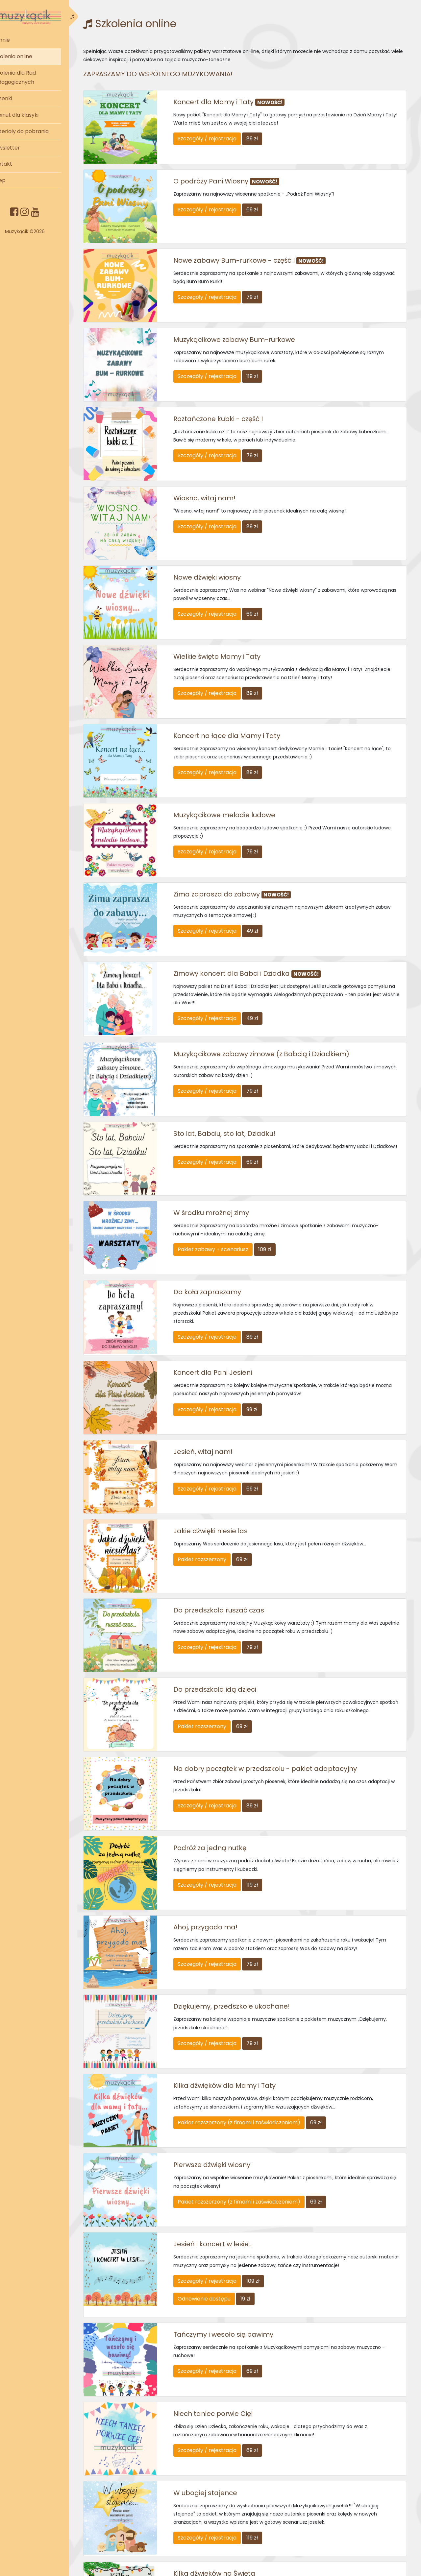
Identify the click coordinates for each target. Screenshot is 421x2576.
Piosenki (21, 98)
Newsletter (25, 148)
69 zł (268, 203)
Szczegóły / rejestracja (222, 138)
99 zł (267, 1328)
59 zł (268, 2462)
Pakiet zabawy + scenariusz (228, 1174)
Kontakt (21, 164)
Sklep (18, 180)
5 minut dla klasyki (34, 115)
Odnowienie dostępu (219, 2162)
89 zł (268, 138)
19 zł (261, 2162)
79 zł (268, 285)
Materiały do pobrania (39, 131)
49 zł (268, 873)
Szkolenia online (31, 56)
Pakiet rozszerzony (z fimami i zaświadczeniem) (254, 1997)
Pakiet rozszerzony (217, 1467)
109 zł (280, 1174)
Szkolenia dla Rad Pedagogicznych (33, 77)
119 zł (268, 359)
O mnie (20, 40)
